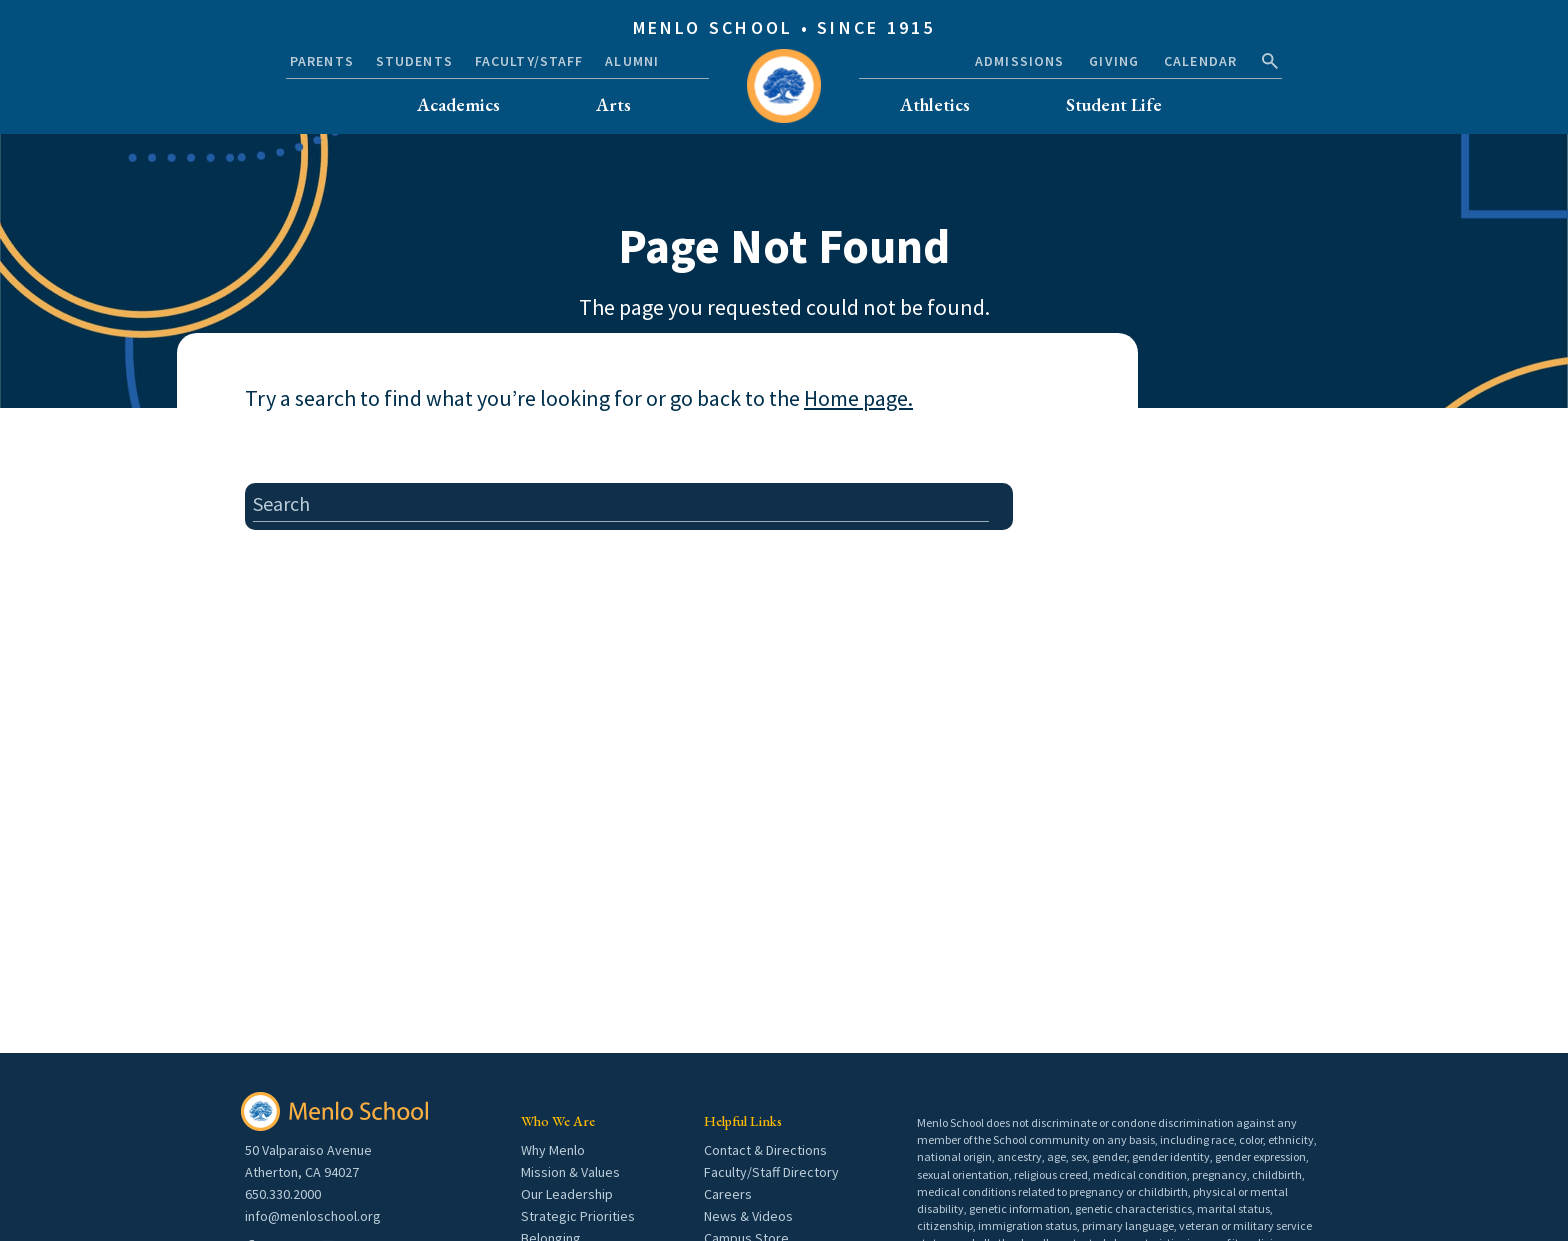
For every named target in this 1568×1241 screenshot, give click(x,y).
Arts (613, 104)
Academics (458, 104)
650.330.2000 (283, 1194)
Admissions (1019, 61)
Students (414, 61)
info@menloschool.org (313, 1216)
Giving (1114, 61)
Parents (322, 61)
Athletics (935, 104)
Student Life (1114, 104)
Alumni (632, 61)
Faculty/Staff (529, 61)
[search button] (1270, 61)
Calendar (1200, 61)
